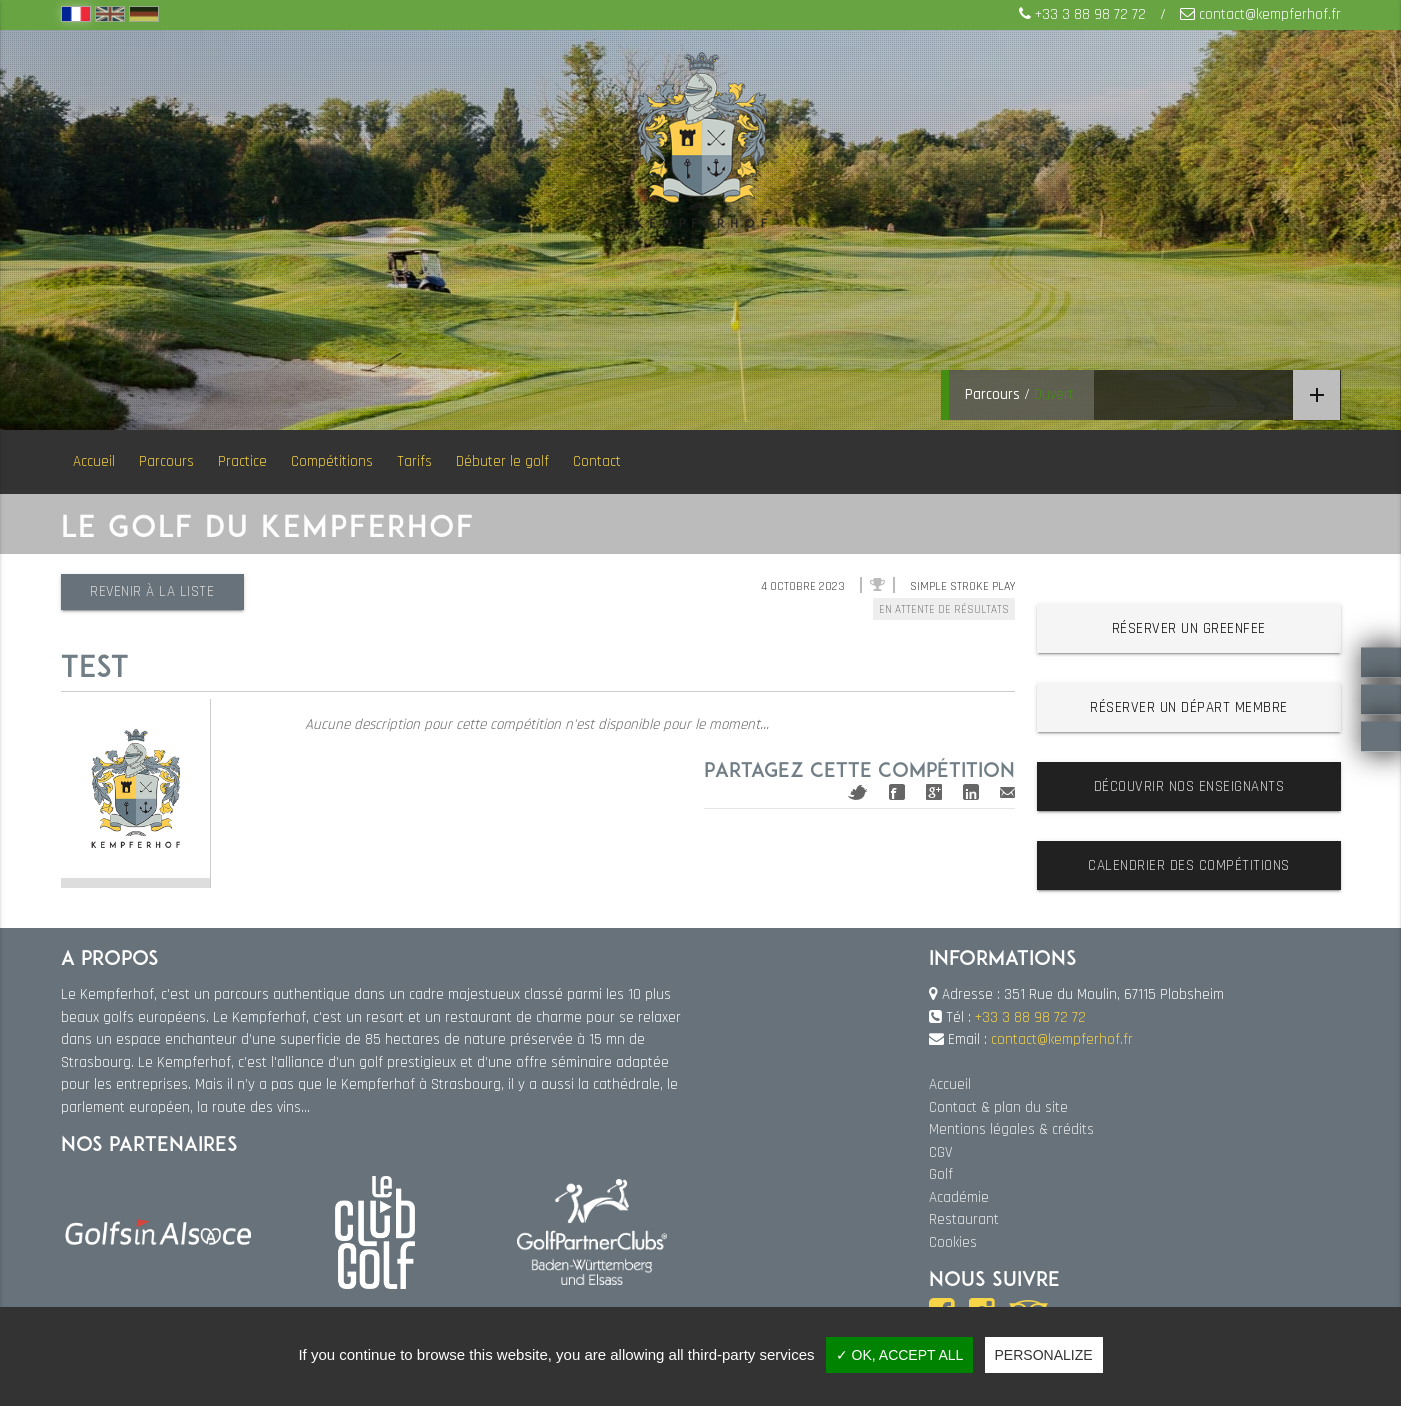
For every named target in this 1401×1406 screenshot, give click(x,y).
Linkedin (971, 792)
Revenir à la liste (153, 591)
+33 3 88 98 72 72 (1090, 14)
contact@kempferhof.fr (1270, 14)
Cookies (953, 1242)
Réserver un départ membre (1189, 707)
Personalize (1044, 1355)
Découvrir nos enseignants (1189, 786)
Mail (1007, 792)
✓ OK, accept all (900, 1355)
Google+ (934, 792)
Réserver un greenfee (1189, 628)
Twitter (858, 792)
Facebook (897, 792)
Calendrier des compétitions (1189, 865)
